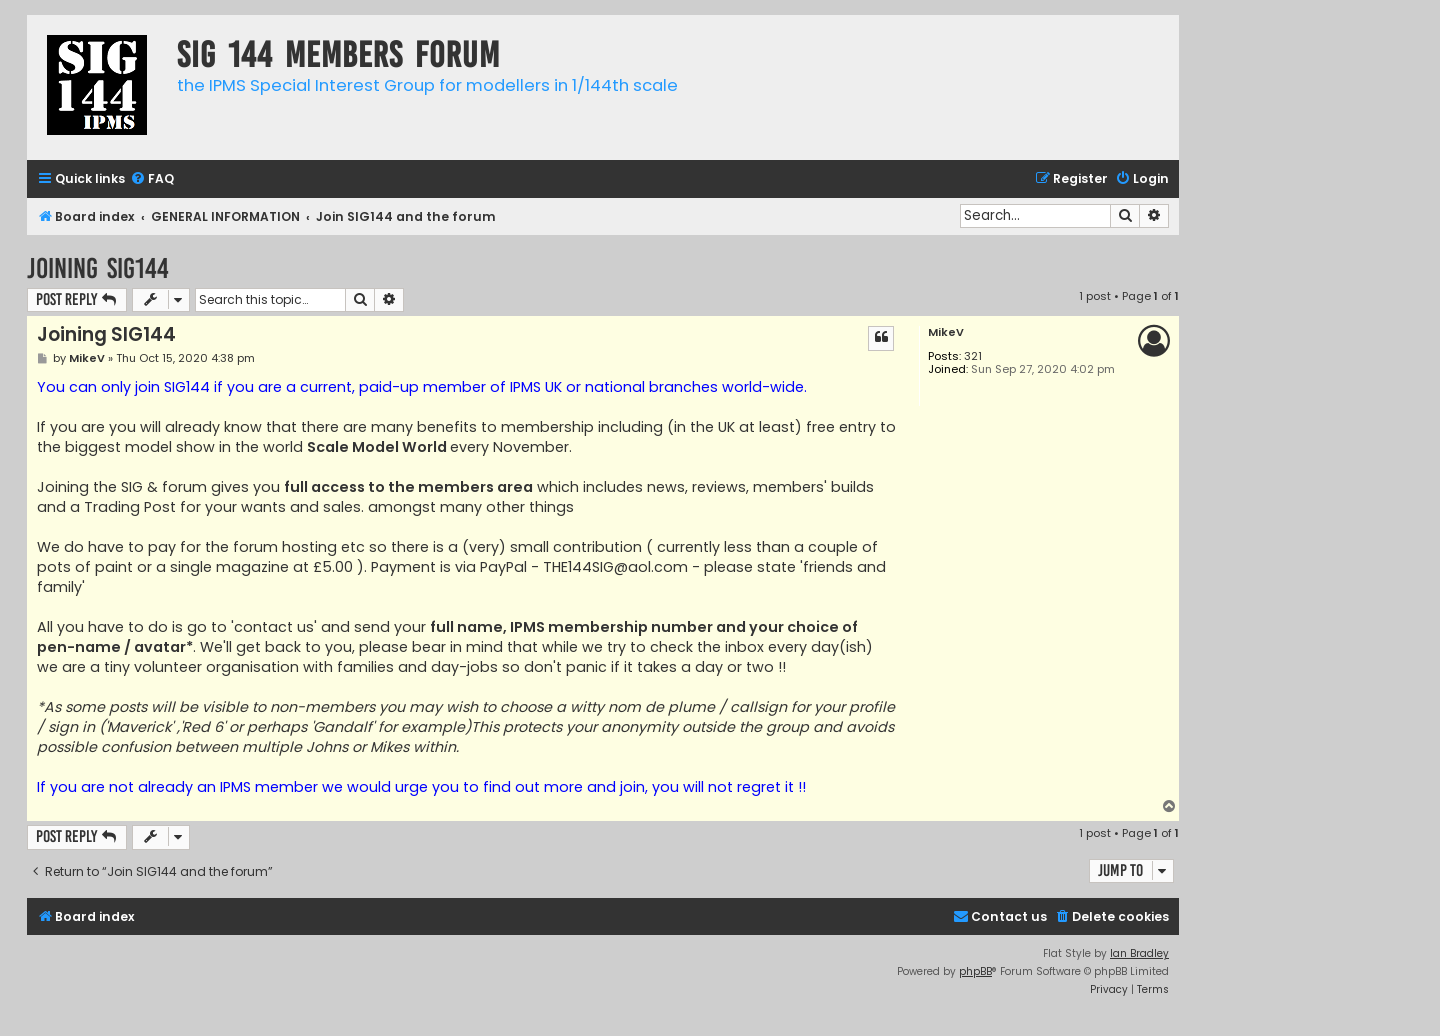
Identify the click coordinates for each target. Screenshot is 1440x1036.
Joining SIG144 (98, 268)
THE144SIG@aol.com (615, 567)
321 (973, 356)
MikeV (946, 332)
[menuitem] (152, 179)
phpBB (975, 971)
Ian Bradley (1139, 953)
